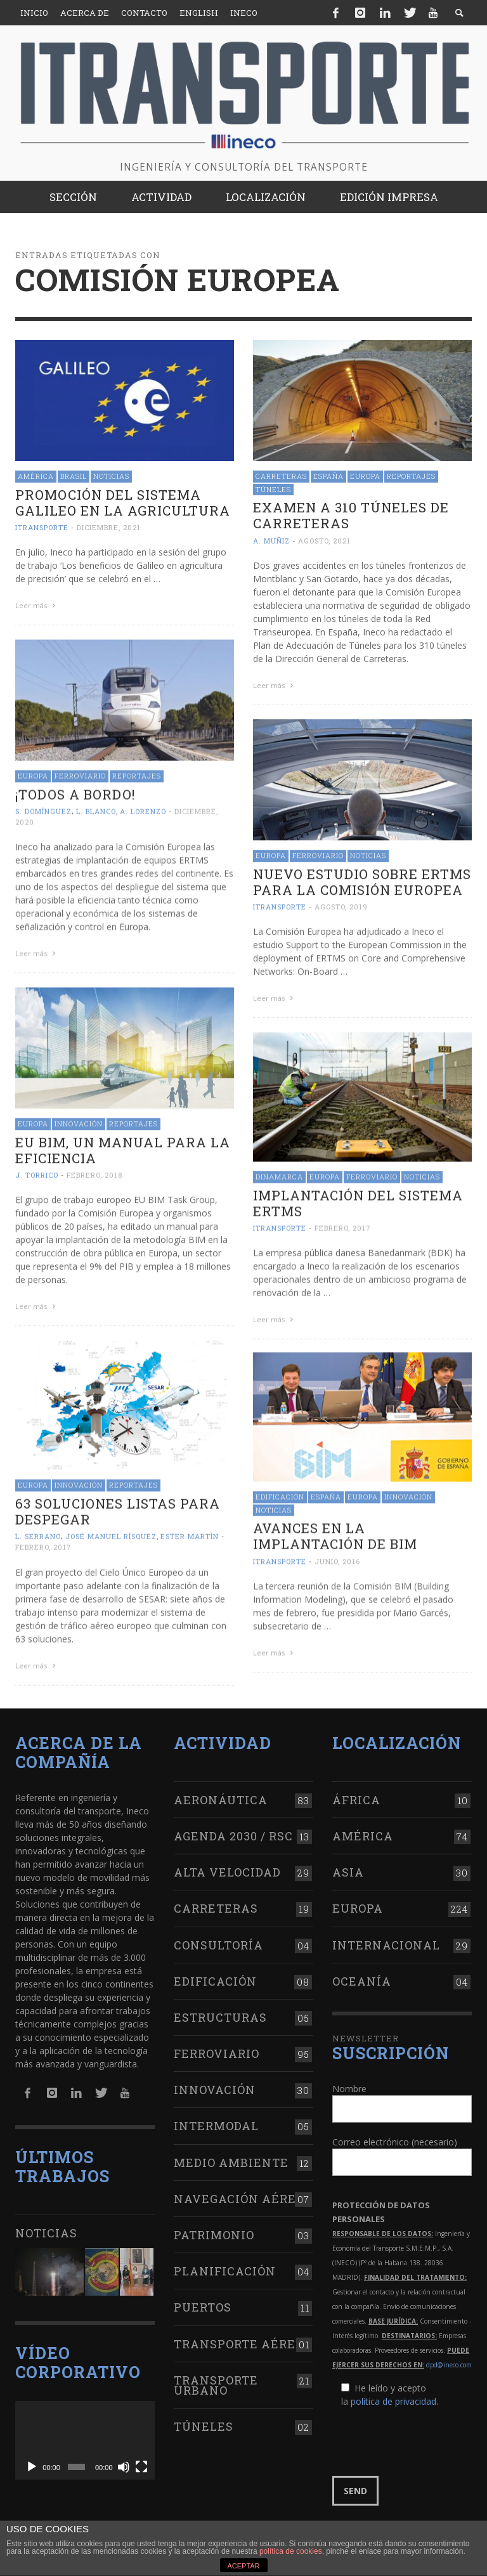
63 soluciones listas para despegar (117, 1507)
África (356, 1794)
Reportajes (411, 476)
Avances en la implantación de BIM (335, 1533)
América (36, 476)
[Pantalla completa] (141, 2462)
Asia (348, 1867)
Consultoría (218, 1940)
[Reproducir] (31, 2462)
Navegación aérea (240, 2193)
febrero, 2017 (343, 1225)
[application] (85, 2436)
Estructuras (220, 2012)
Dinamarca (279, 1173)
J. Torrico (36, 1172)
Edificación (280, 1494)
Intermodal (216, 2121)
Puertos (202, 2302)
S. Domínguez (43, 809)
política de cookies (290, 2551)
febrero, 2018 (94, 1172)
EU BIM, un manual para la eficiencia (122, 1147)
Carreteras (281, 476)
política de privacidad (393, 2397)
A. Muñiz (271, 540)
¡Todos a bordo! (75, 793)
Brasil (73, 476)
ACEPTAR (243, 2566)
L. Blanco (96, 809)
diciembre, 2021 (109, 527)
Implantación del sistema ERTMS (358, 1200)
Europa (365, 476)
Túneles (273, 489)
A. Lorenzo (143, 809)
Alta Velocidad (227, 1867)
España (328, 476)
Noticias (111, 476)
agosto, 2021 (324, 540)
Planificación (225, 2266)
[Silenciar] (123, 2462)
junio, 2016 (337, 1558)
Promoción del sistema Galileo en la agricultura (122, 502)
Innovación (79, 1121)
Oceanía (361, 1976)
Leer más (36, 605)
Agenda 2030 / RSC (233, 1831)
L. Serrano (38, 1532)
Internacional (386, 1940)
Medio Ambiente (231, 2157)
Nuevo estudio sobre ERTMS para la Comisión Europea (362, 880)
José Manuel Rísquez (111, 1532)
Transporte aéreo (239, 2338)
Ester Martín (189, 1532)
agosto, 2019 (341, 905)
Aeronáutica (221, 1794)
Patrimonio (214, 2230)
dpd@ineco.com (449, 2360)
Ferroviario (80, 774)
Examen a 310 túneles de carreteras (351, 515)
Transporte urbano (216, 2380)
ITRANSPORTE (41, 527)
